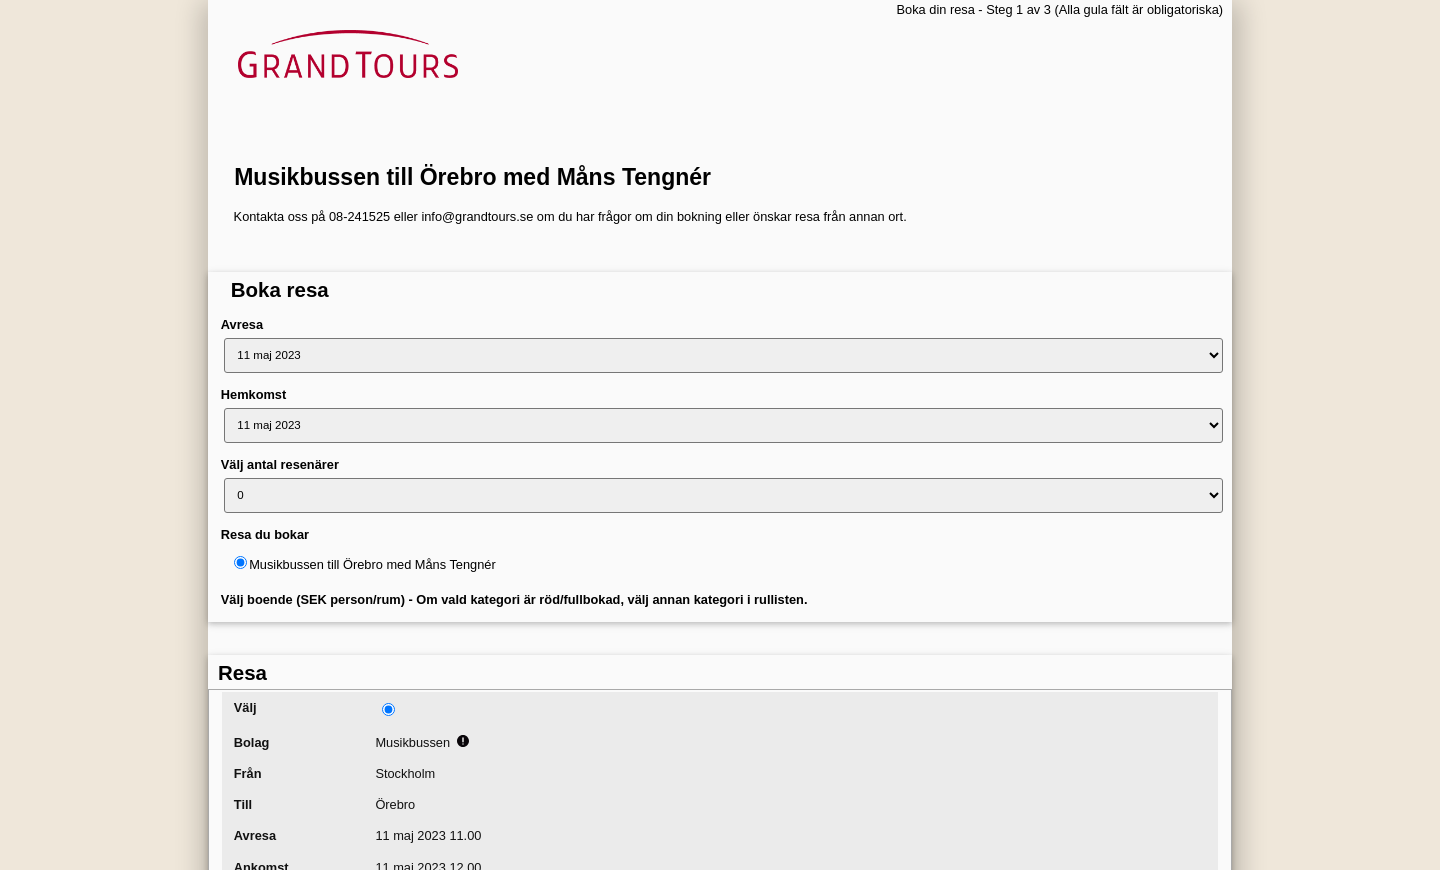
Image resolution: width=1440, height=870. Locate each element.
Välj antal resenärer (280, 464)
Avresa (242, 324)
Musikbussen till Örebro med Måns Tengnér (472, 177)
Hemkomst (253, 394)
